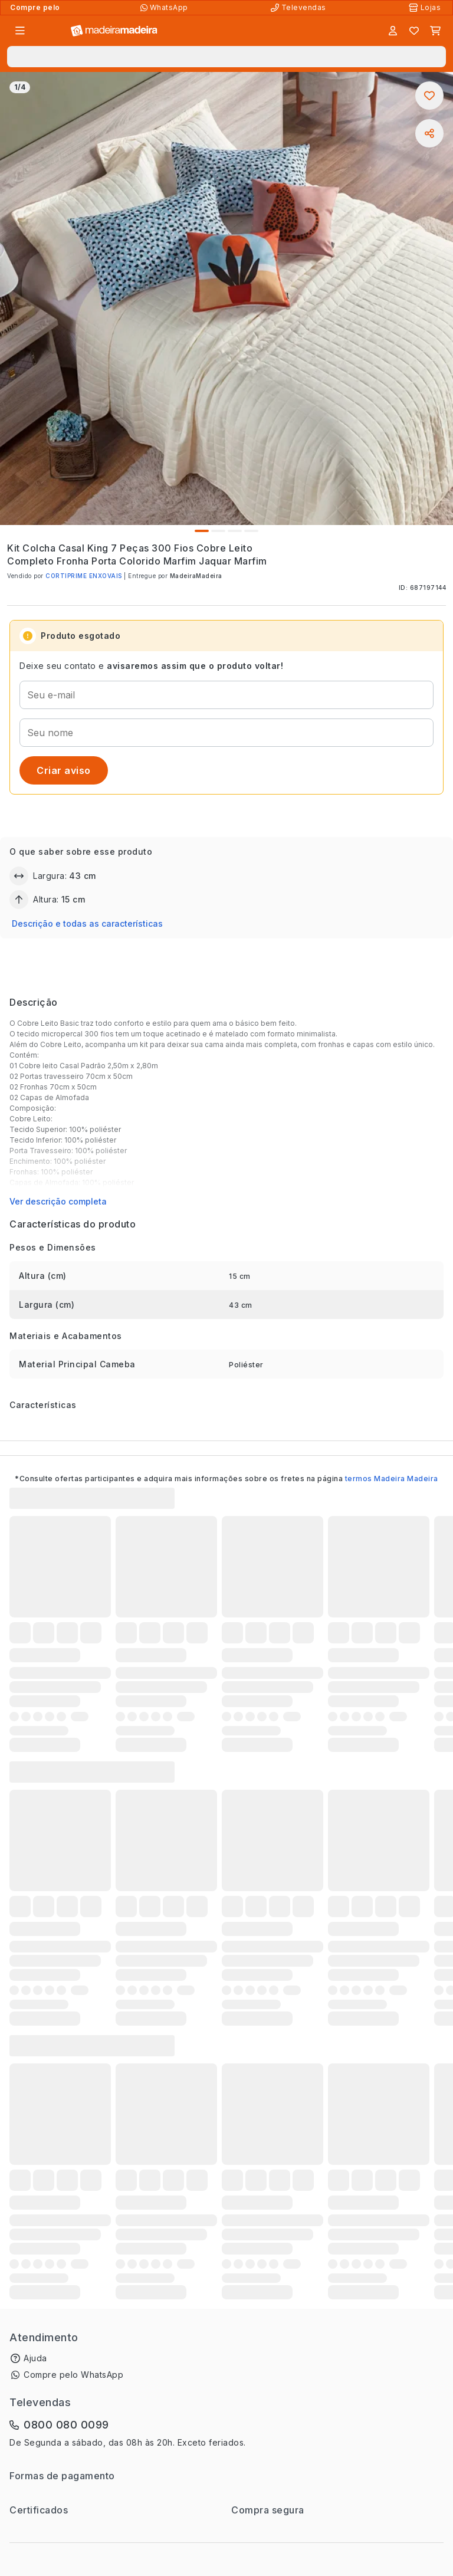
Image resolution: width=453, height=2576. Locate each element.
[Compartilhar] (429, 133)
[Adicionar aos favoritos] (429, 95)
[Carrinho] (435, 30)
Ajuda (35, 2358)
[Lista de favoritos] (414, 30)
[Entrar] (392, 30)
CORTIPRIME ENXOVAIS (83, 575)
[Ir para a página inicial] (114, 31)
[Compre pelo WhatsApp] (165, 8)
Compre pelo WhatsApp (73, 2375)
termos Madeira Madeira (391, 1478)
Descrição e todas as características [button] (87, 923)
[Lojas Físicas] (426, 8)
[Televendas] (300, 8)
